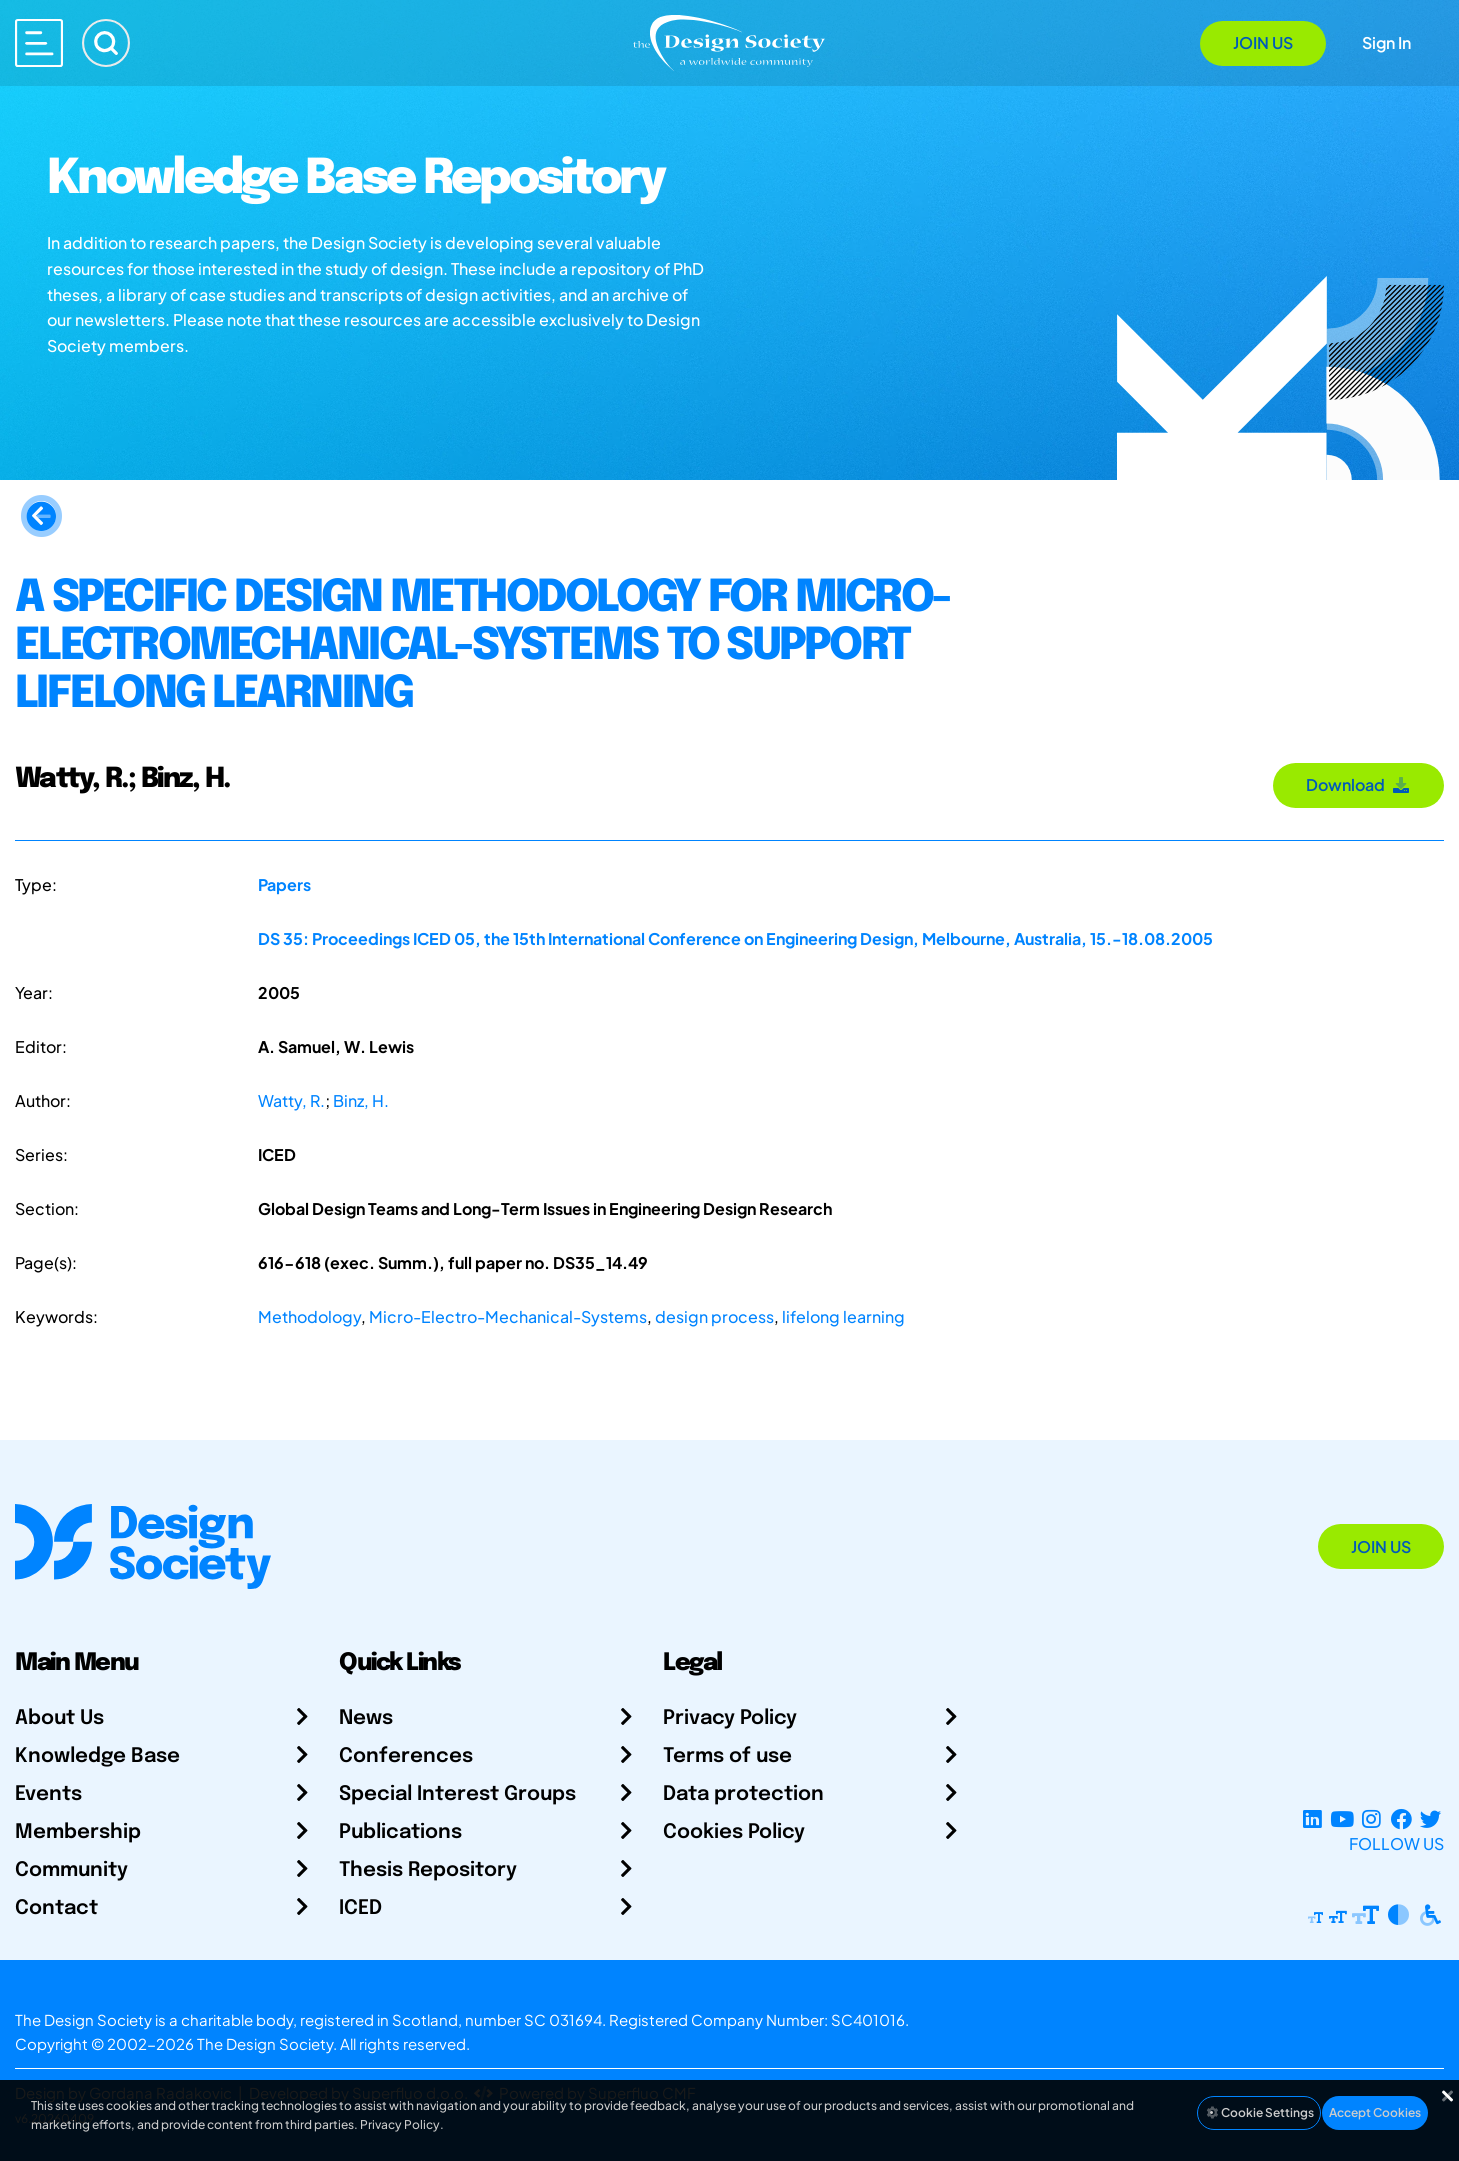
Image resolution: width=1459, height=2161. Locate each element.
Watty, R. (291, 1100)
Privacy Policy (730, 1718)
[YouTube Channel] (1341, 1819)
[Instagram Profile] (1371, 1819)
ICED (360, 1908)
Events (48, 1794)
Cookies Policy (734, 1832)
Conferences (406, 1756)
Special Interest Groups (457, 1794)
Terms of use (727, 1756)
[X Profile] (1430, 1819)
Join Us (1263, 42)
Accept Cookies (1375, 2112)
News (366, 1718)
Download (1358, 784)
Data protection (743, 1794)
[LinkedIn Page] (1312, 1819)
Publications (400, 1832)
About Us (59, 1718)
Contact (56, 1908)
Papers (284, 884)
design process (714, 1316)
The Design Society (265, 2043)
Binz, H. (361, 1100)
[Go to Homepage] (729, 41)
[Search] (106, 43)
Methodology (309, 1316)
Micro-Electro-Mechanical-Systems (508, 1316)
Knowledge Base (97, 1756)
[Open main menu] (39, 43)
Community (71, 1870)
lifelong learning (843, 1316)
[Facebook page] (1401, 1819)
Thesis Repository (428, 1870)
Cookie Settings (1259, 2112)
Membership (78, 1832)
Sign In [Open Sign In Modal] (1386, 42)
